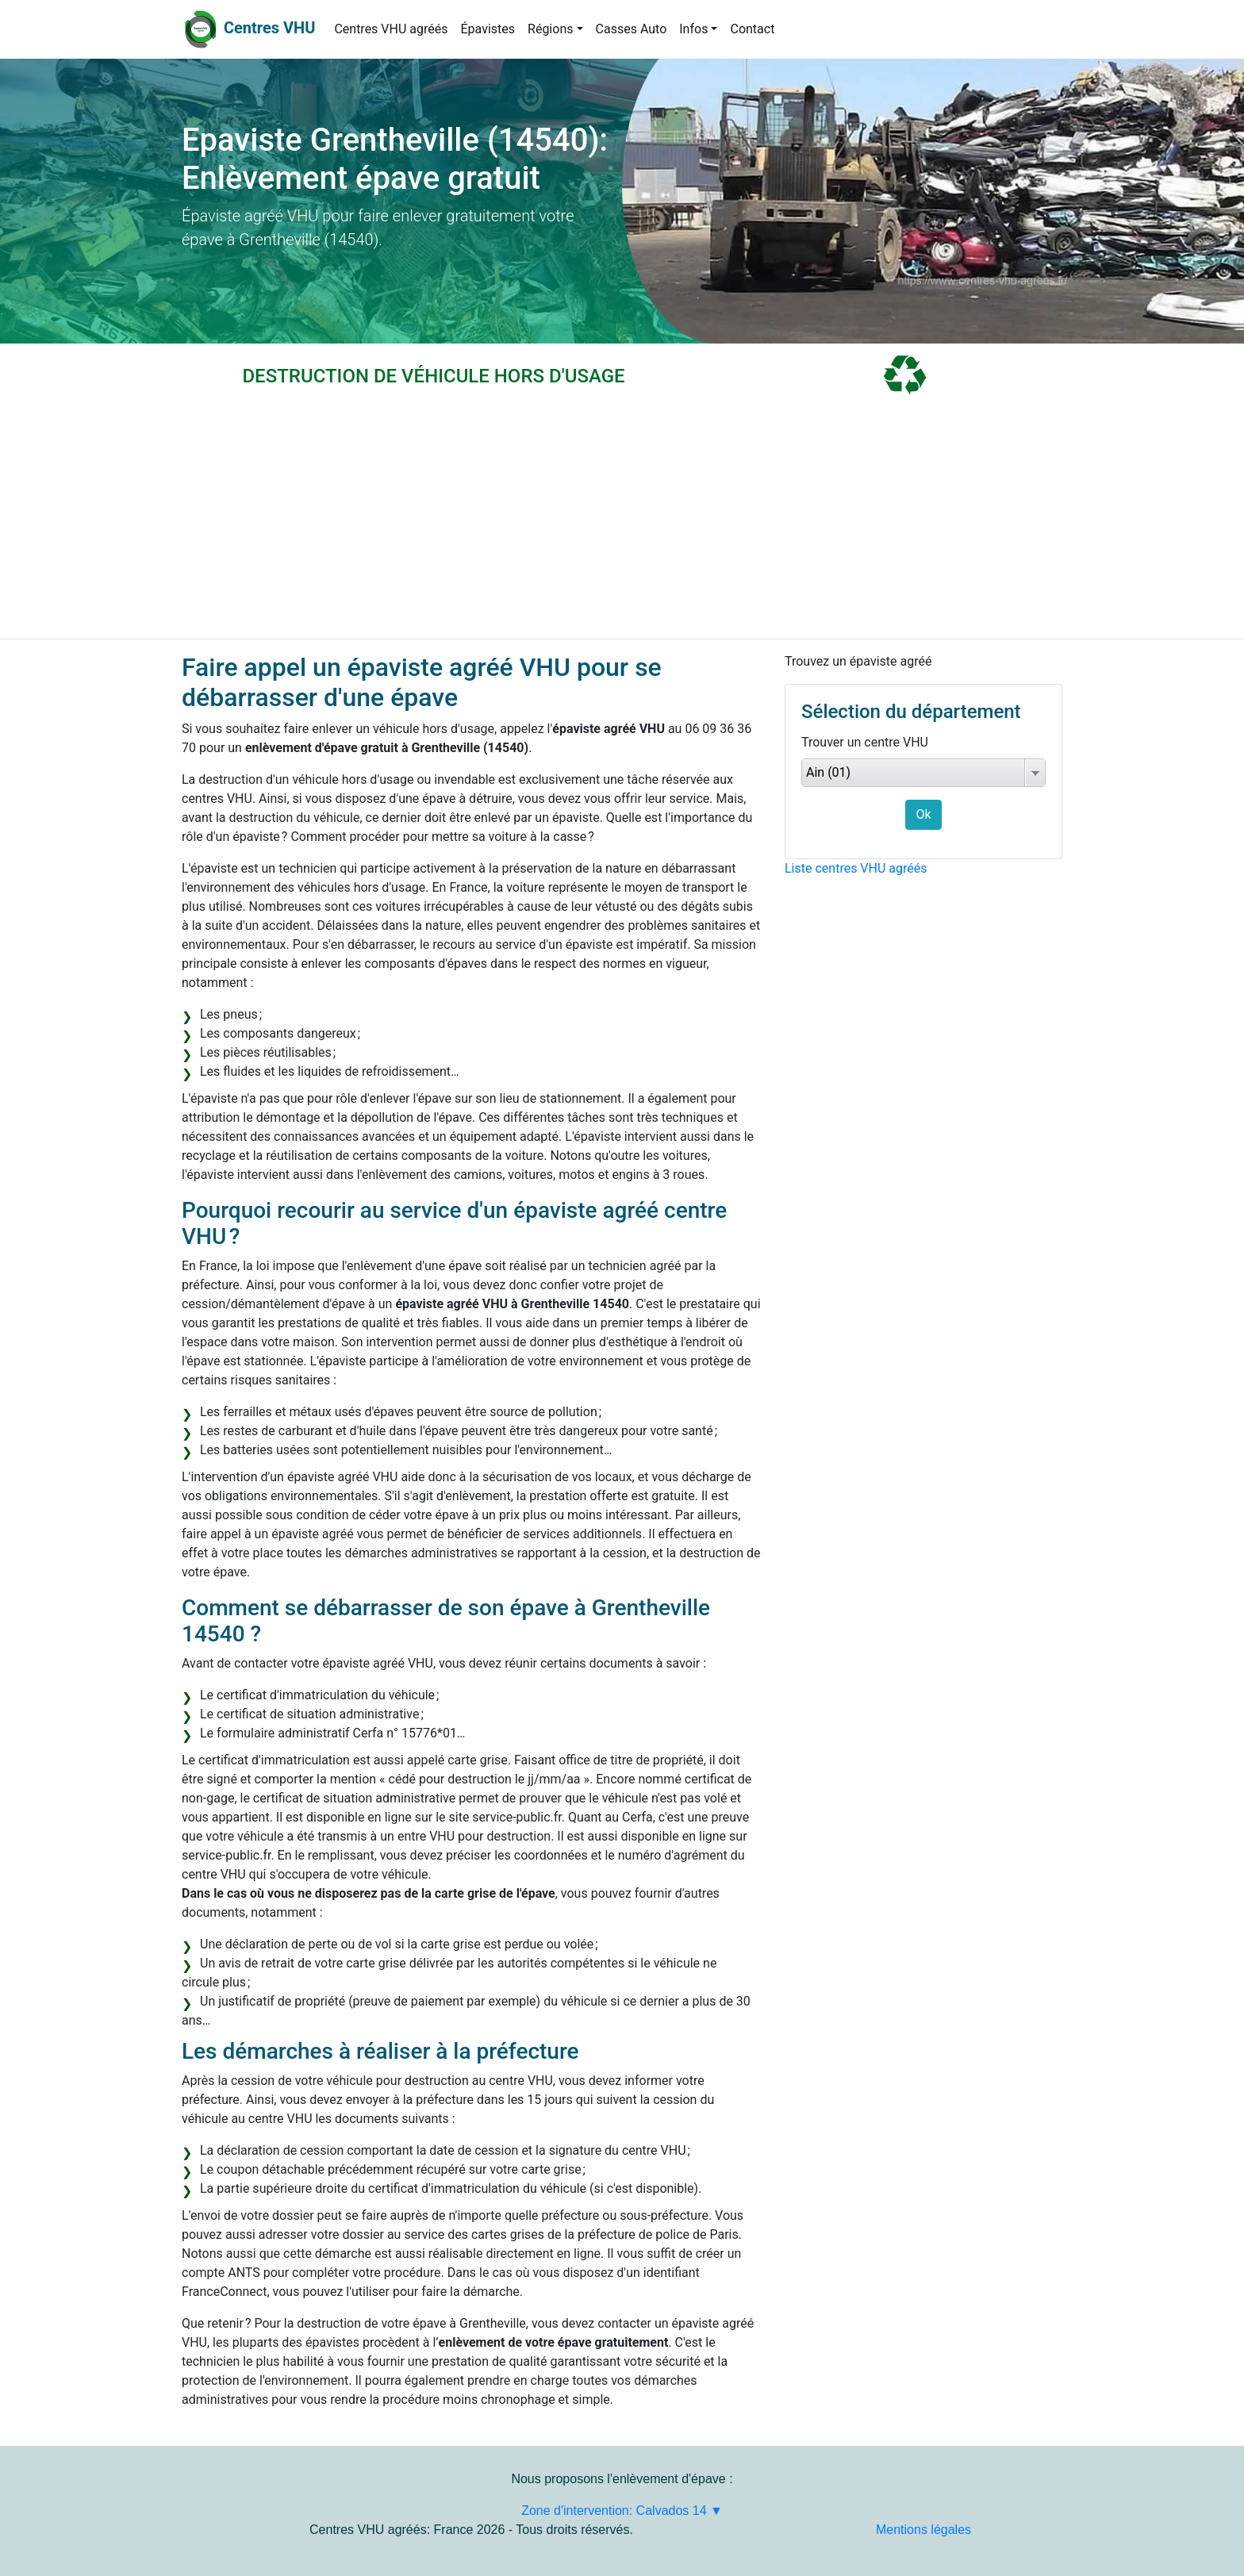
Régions (550, 28)
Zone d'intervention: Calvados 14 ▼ (622, 2510)
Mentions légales (923, 2529)
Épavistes (487, 28)
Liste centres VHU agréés (856, 868)
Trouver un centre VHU (864, 742)
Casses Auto (631, 28)
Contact (752, 28)
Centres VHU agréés (390, 28)
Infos (693, 28)
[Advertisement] (622, 520)
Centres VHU (269, 27)
